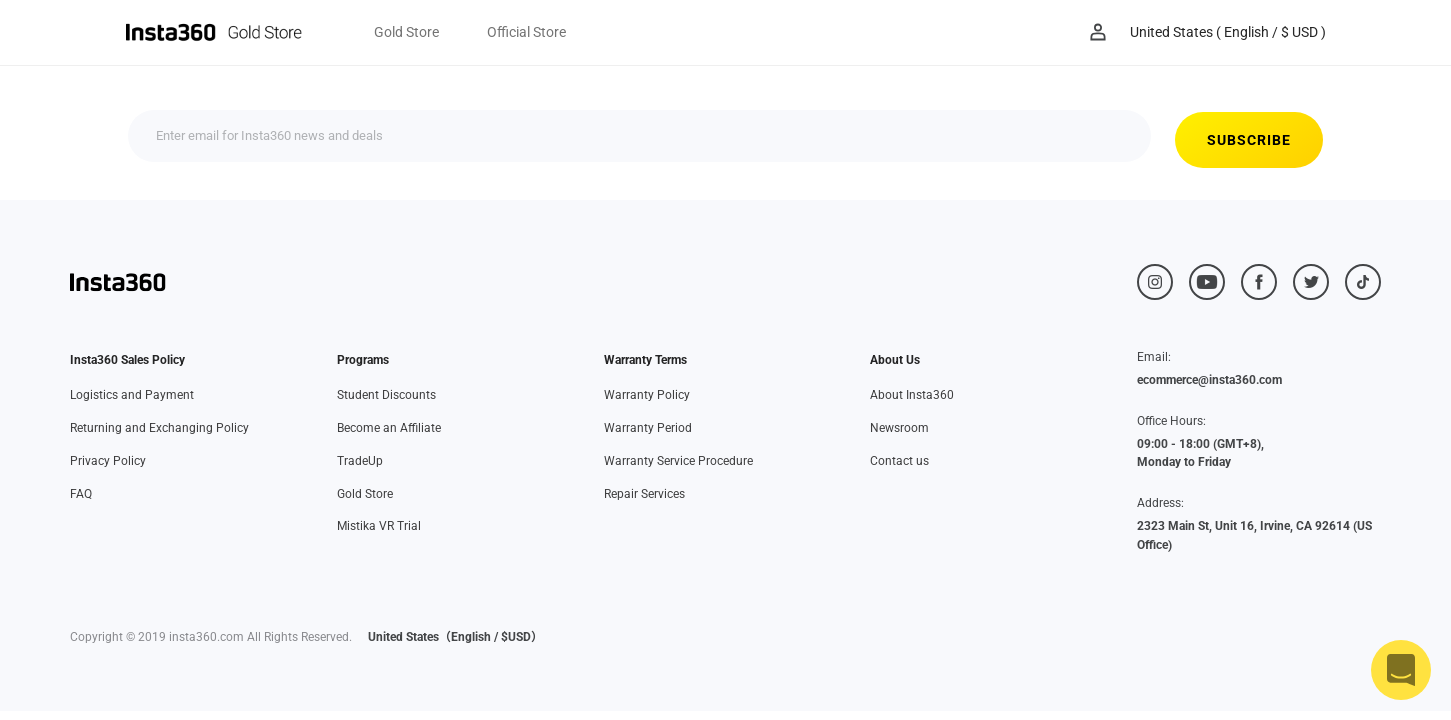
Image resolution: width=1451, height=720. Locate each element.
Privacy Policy (108, 461)
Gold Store (365, 494)
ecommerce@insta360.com (1209, 380)
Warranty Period (648, 428)
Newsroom (899, 428)
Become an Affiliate (389, 428)
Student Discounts (386, 395)
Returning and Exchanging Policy (159, 428)
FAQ (81, 494)
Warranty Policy (647, 395)
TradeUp (360, 461)
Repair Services (644, 494)
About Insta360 (912, 395)
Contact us (899, 461)
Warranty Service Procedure (678, 461)
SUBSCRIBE (1018, 140)
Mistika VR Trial (379, 526)
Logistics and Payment (132, 395)
